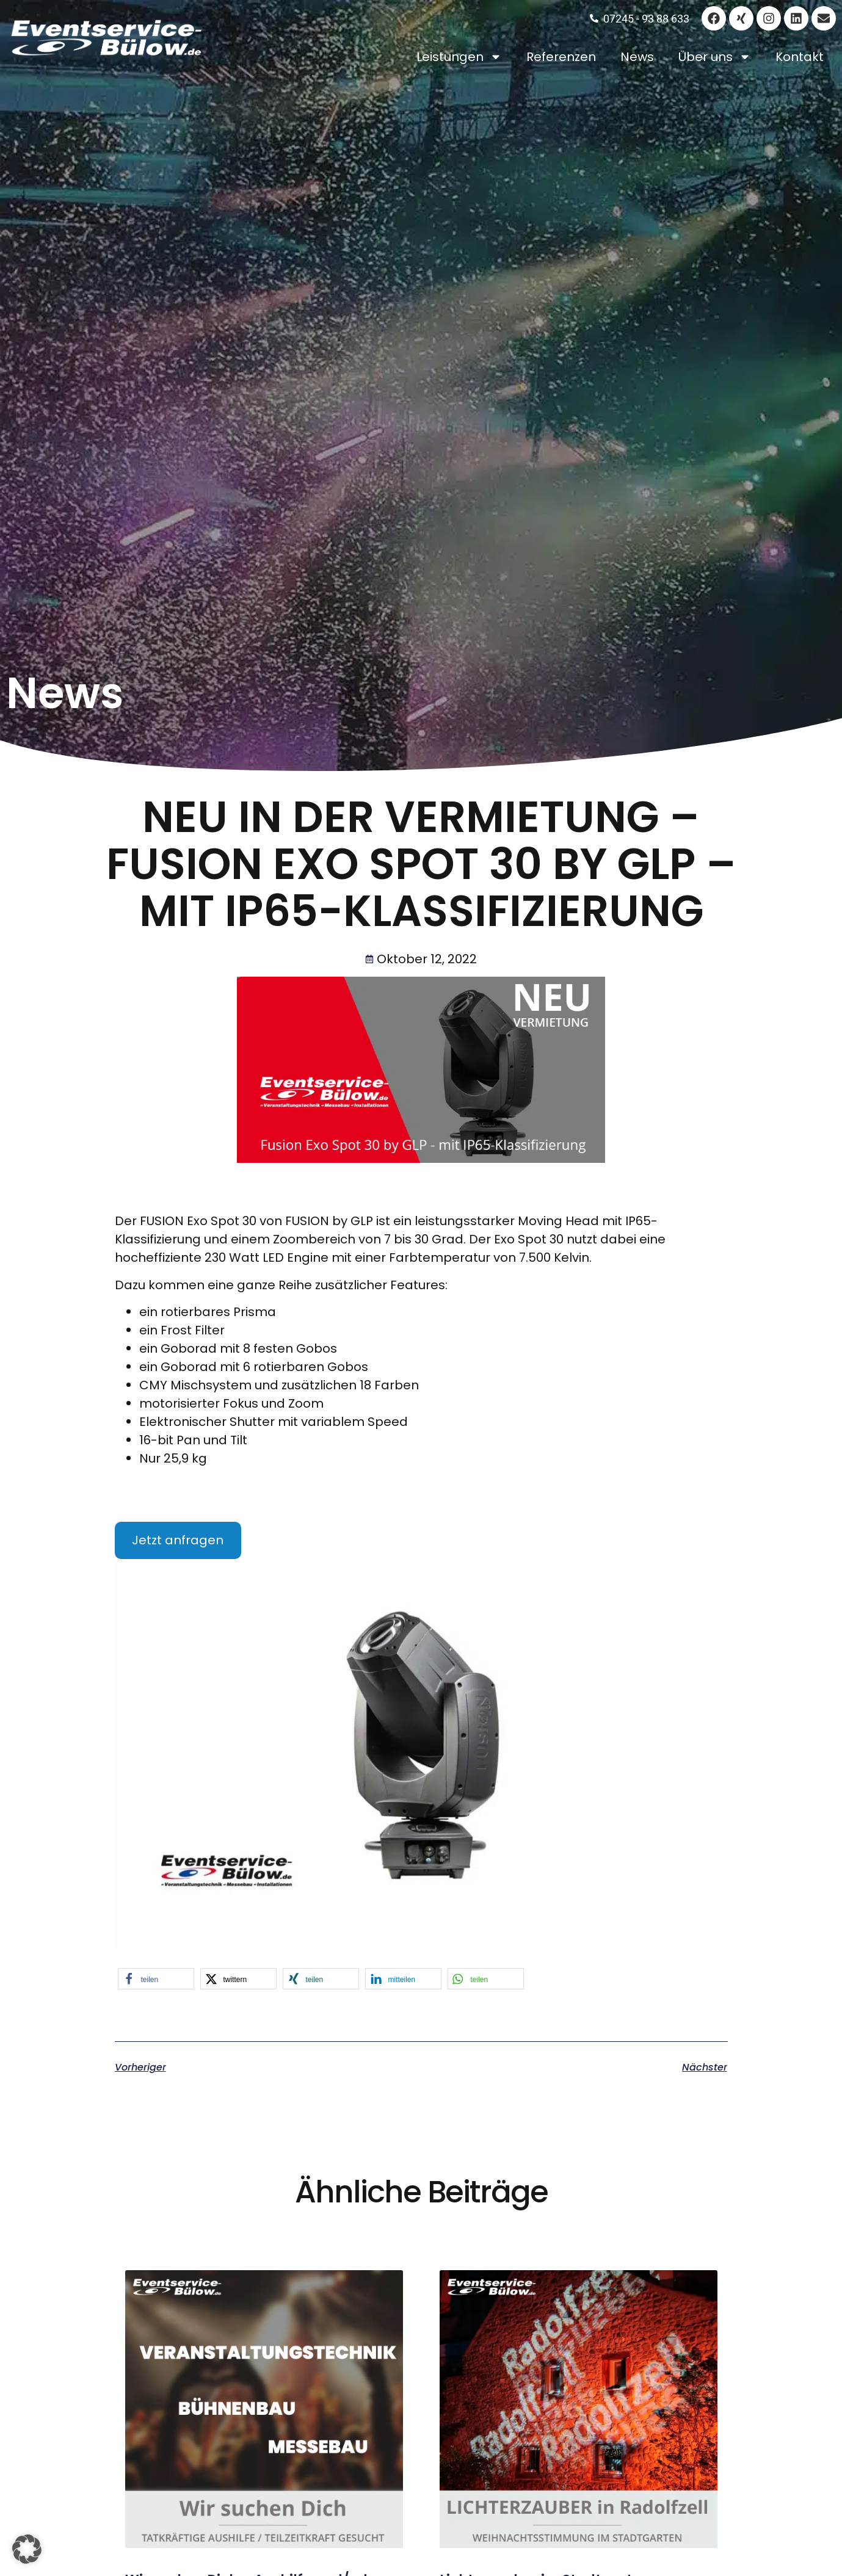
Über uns (714, 57)
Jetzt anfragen (177, 1540)
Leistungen (459, 57)
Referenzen (561, 56)
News (637, 56)
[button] (156, 1978)
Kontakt (799, 56)
